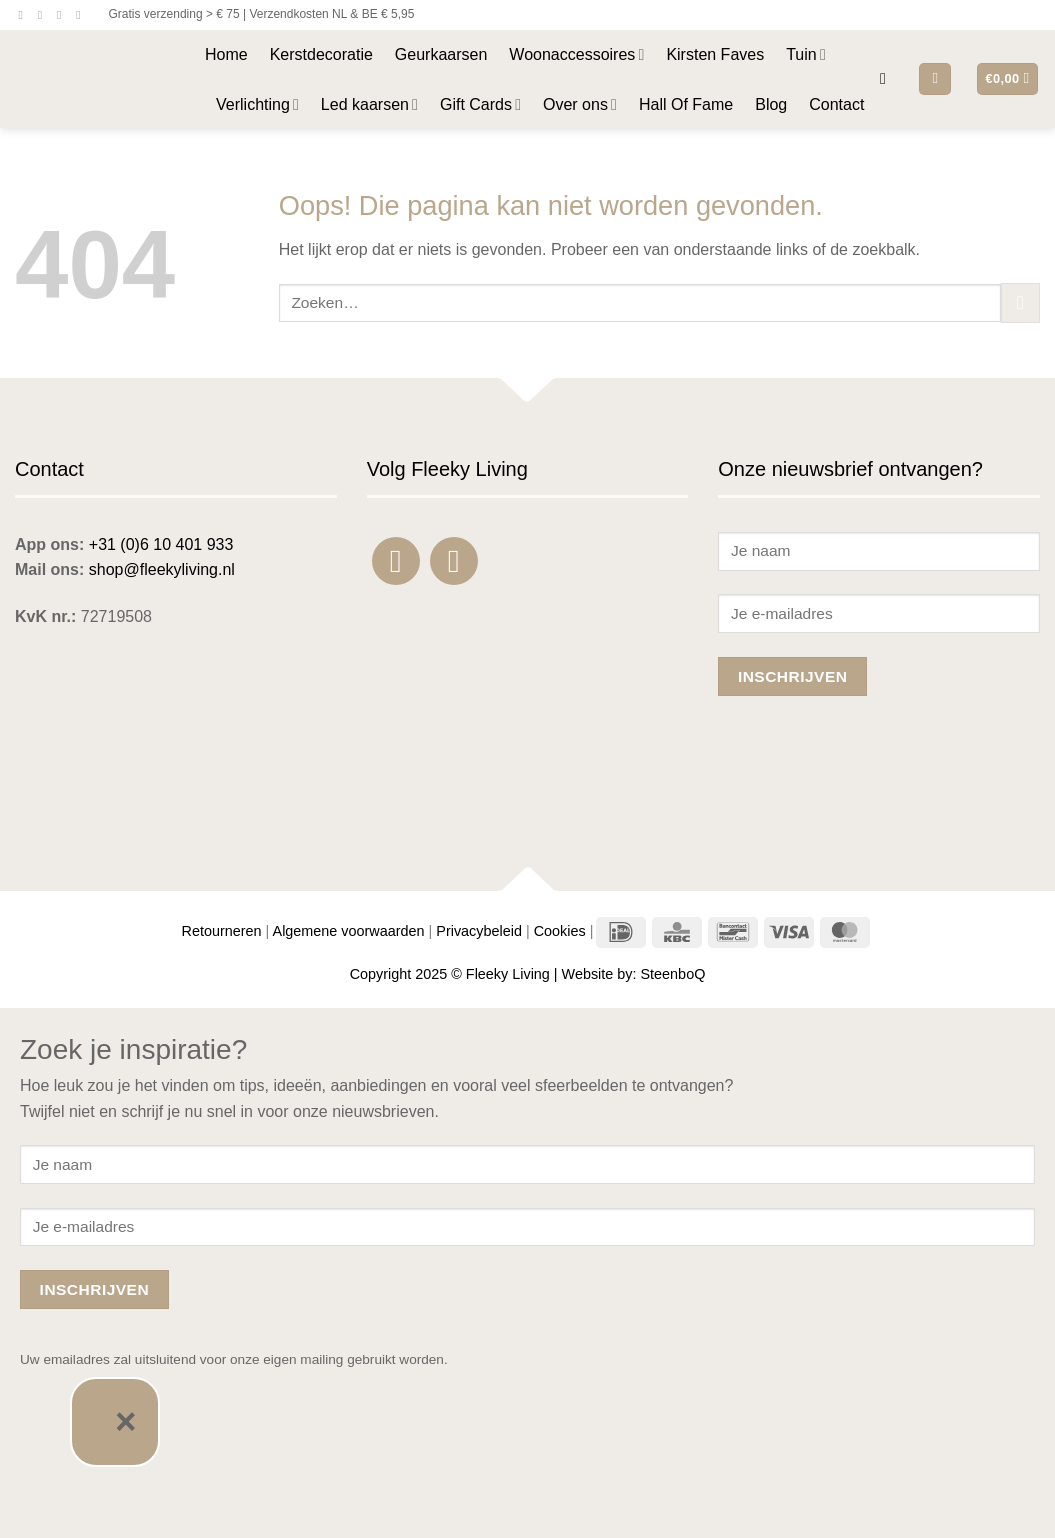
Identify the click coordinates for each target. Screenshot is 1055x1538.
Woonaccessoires (576, 54)
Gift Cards (480, 104)
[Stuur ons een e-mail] (63, 15)
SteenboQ (673, 974)
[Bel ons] (82, 15)
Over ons (580, 104)
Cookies (560, 931)
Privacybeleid (479, 931)
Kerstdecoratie (321, 54)
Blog (771, 104)
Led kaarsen (369, 104)
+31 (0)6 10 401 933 (161, 544)
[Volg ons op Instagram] (44, 15)
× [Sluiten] (126, 1421)
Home (226, 54)
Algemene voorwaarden (349, 931)
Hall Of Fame (686, 104)
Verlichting (257, 104)
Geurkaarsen (441, 54)
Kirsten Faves (715, 54)
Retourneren (222, 931)
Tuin (806, 54)
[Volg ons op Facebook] (25, 15)
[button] (888, 78)
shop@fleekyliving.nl (162, 569)
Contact (836, 104)
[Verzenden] (1020, 302)
